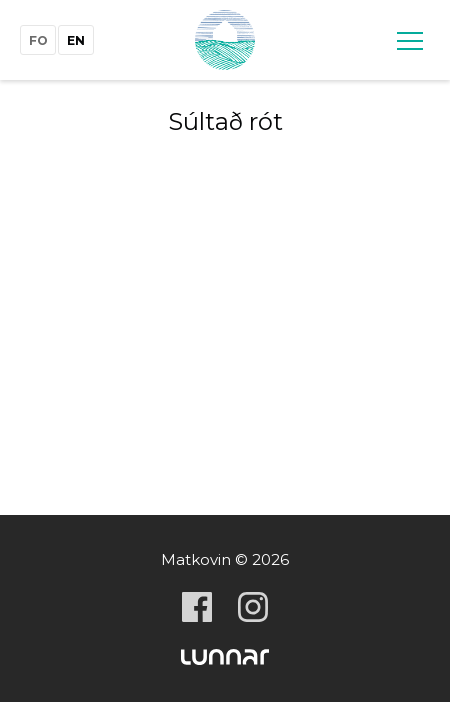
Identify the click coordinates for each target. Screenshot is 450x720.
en (76, 40)
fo (38, 40)
